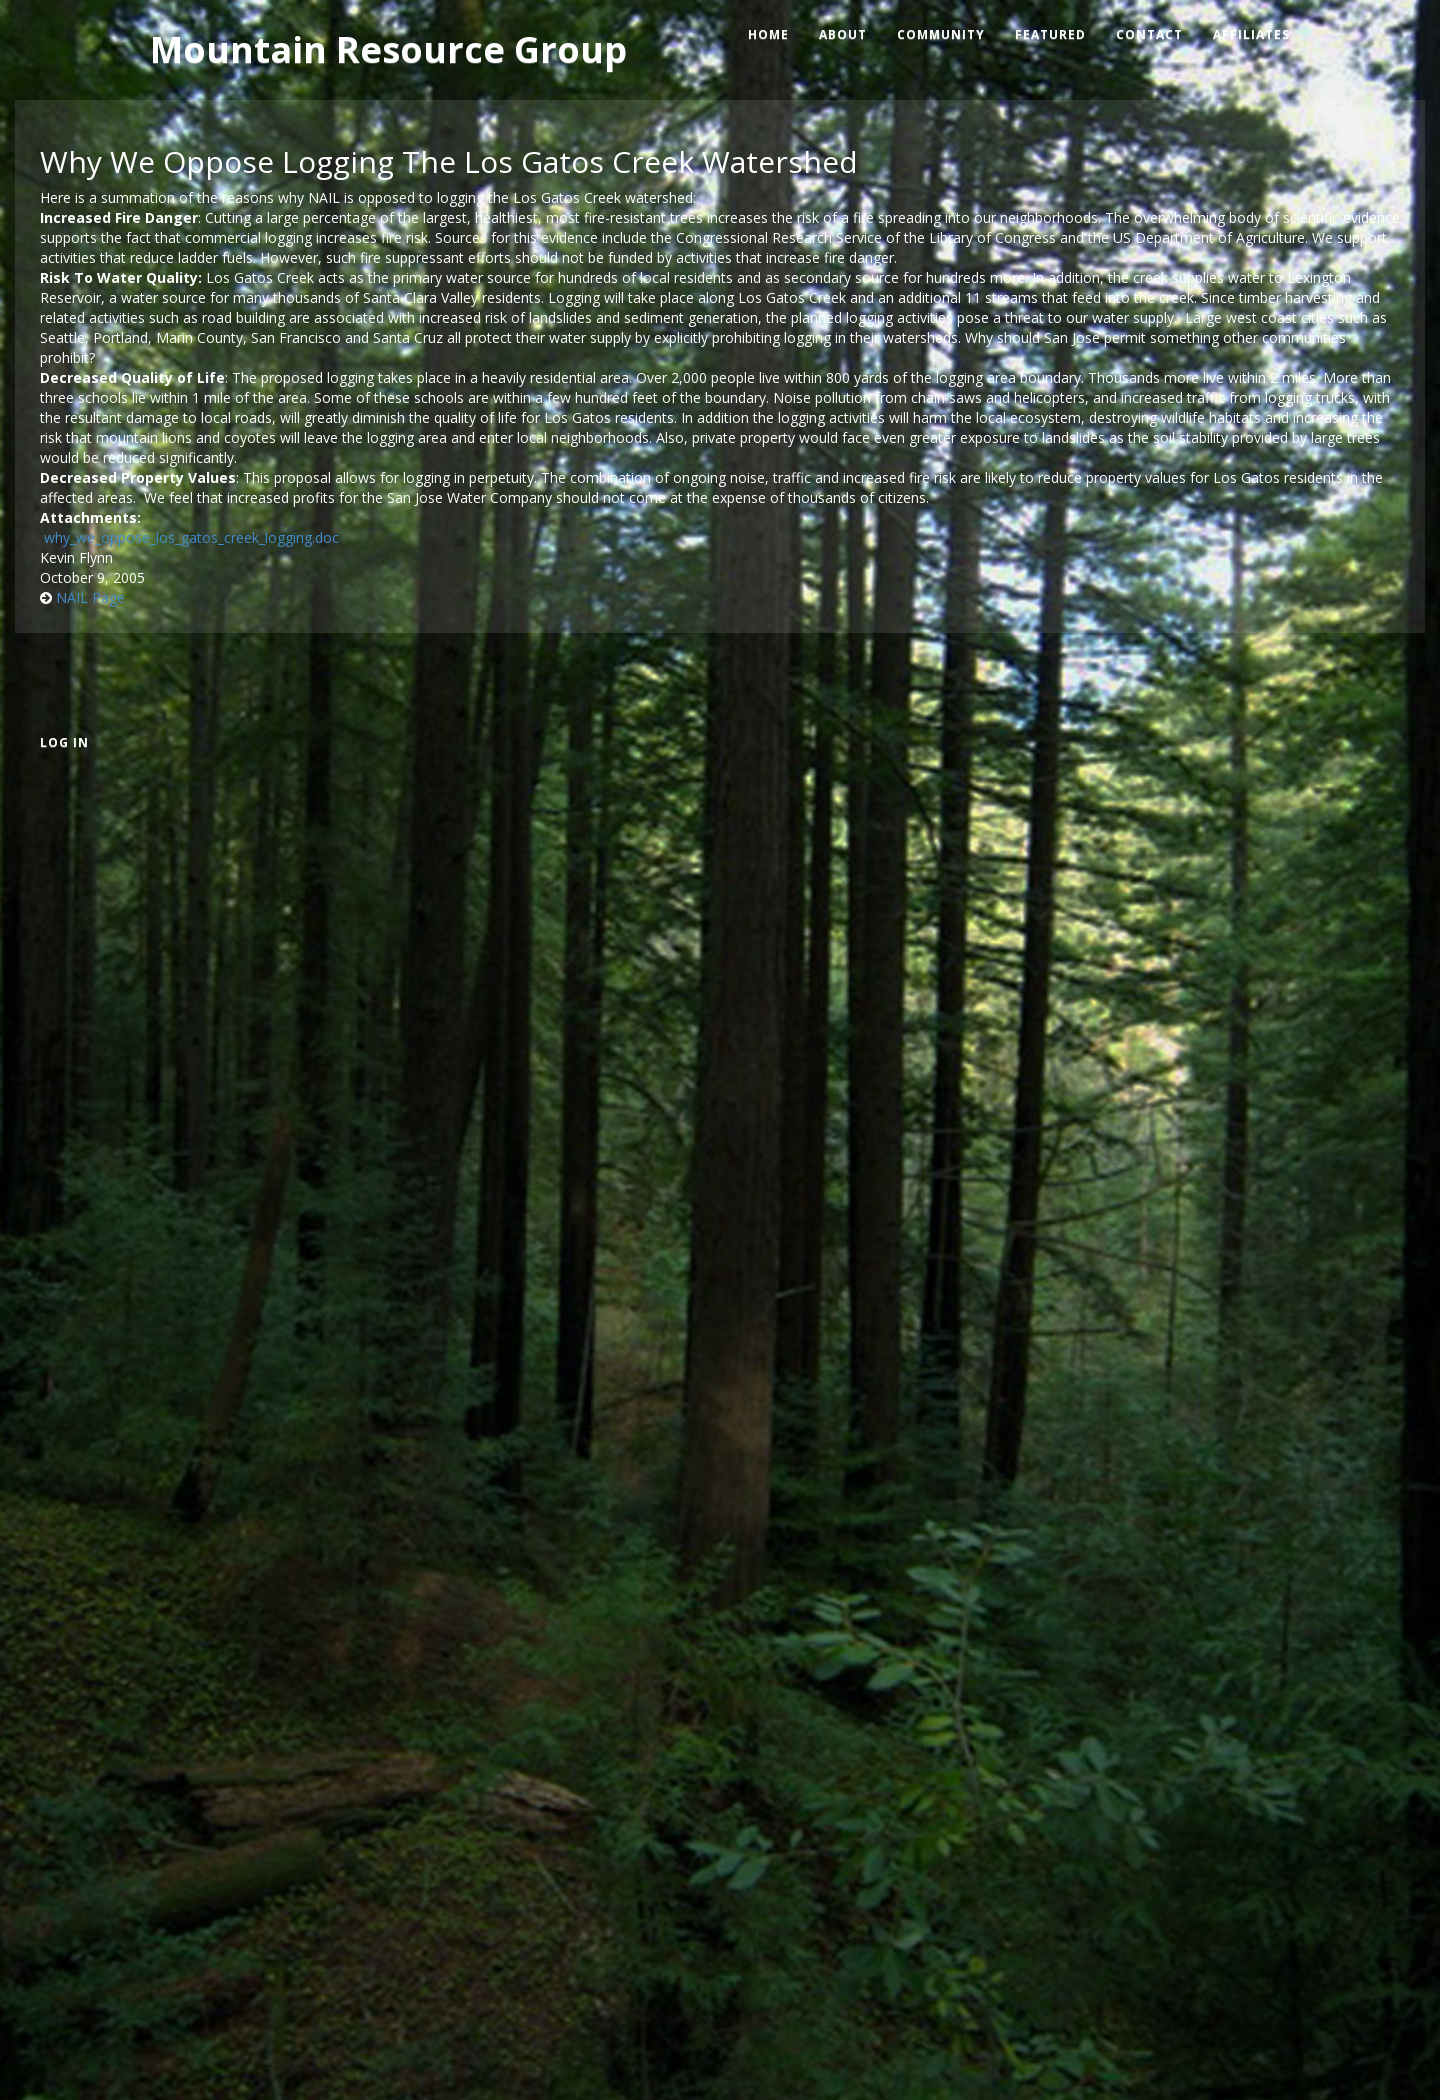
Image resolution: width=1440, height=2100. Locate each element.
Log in (64, 742)
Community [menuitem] (941, 34)
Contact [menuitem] (1149, 34)
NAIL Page (90, 597)
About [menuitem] (843, 34)
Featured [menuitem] (1050, 34)
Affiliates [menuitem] (1251, 34)
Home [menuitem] (768, 34)
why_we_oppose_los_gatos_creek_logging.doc (191, 537)
